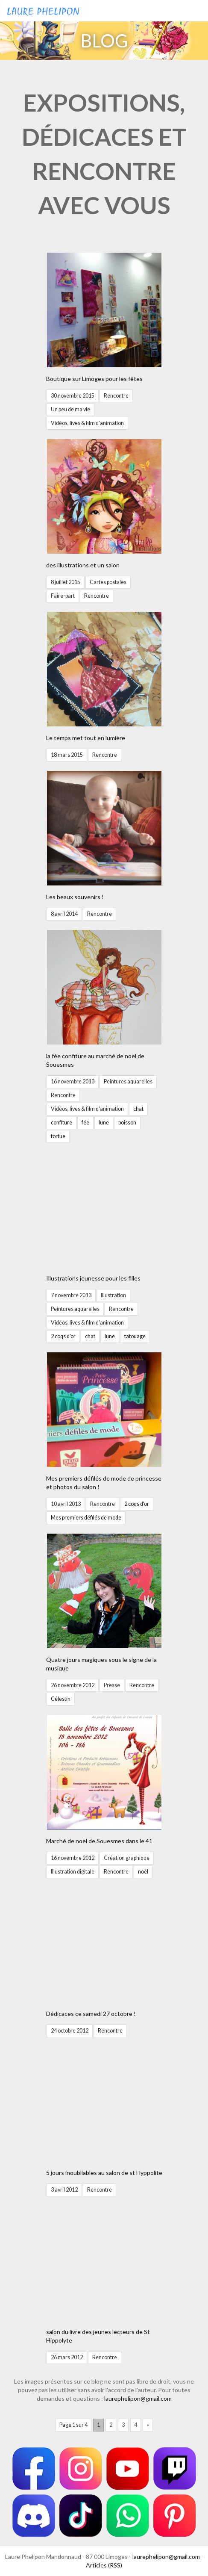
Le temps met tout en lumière (85, 737)
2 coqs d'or (63, 1336)
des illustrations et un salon (83, 565)
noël (143, 1871)
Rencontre (116, 395)
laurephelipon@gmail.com (138, 2398)
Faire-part (63, 596)
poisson (127, 1122)
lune (104, 1122)
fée (85, 1122)
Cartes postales (108, 582)
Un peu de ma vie (70, 409)
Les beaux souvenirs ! (75, 896)
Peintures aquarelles (128, 1081)
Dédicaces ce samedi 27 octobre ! (91, 2013)
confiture (61, 1122)
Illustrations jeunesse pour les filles (93, 1278)
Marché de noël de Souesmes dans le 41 (99, 1840)
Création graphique (126, 1858)
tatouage (135, 1336)
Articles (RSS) (104, 2565)
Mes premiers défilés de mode (86, 1517)
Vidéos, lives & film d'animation (87, 423)
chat (138, 1109)
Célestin (60, 1699)
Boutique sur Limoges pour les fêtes (94, 378)
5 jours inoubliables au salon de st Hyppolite (104, 2172)
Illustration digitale (72, 1871)
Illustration (113, 1295)
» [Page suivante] (147, 2425)
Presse (112, 1685)
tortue (58, 1136)
